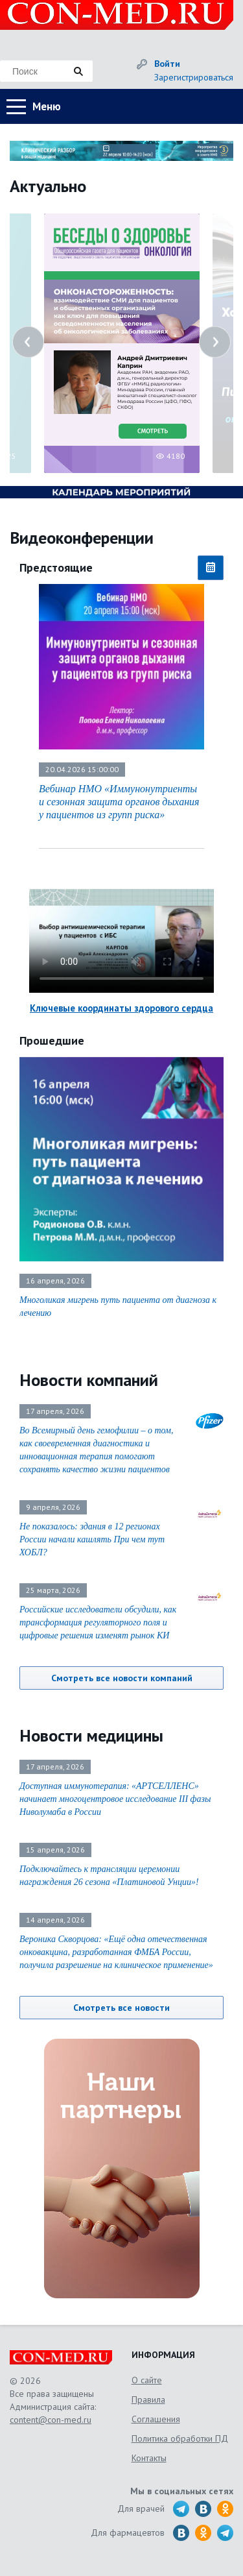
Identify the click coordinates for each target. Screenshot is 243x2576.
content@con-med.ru (50, 2419)
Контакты (149, 2458)
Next (215, 342)
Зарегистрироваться (193, 77)
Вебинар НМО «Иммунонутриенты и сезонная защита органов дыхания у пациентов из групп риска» (119, 801)
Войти (167, 63)
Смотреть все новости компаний (121, 1678)
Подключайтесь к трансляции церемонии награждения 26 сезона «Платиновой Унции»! (109, 1875)
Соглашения (156, 2419)
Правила (148, 2399)
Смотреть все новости (121, 2007)
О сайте (147, 2380)
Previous (28, 342)
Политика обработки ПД (180, 2438)
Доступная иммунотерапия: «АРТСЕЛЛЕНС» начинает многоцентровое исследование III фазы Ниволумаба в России (115, 1799)
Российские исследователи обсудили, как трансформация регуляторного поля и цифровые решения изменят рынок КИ (97, 1622)
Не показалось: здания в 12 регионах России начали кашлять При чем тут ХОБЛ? (92, 1539)
